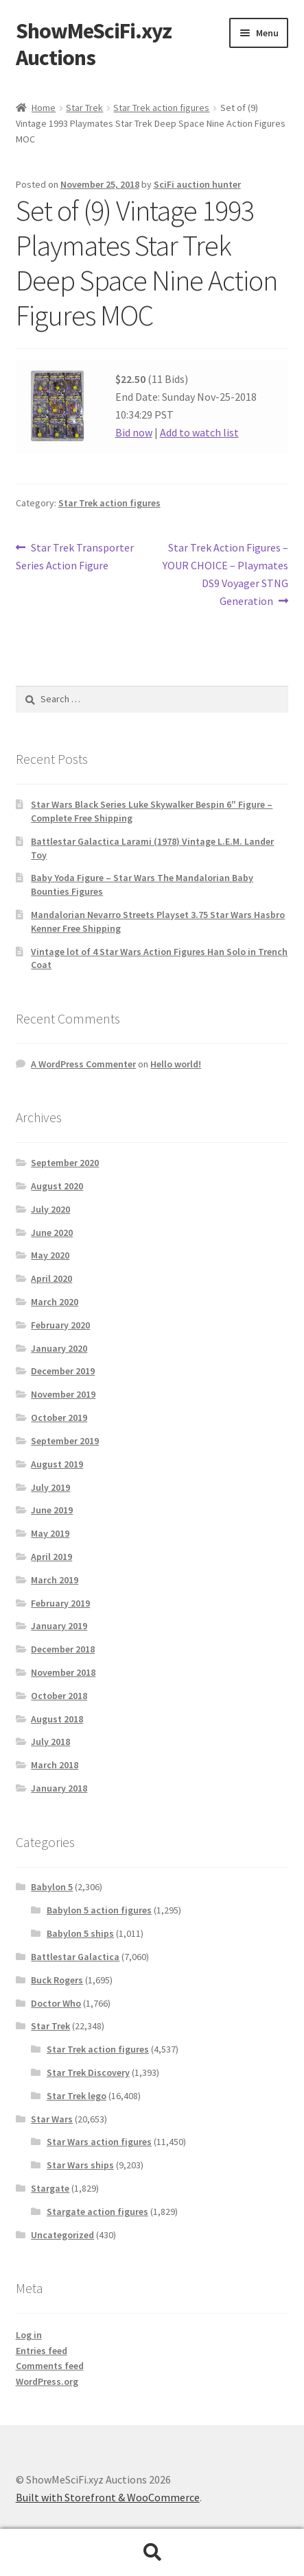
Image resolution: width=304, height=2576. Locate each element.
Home (44, 107)
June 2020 (52, 1232)
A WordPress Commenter (83, 1064)
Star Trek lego (76, 2096)
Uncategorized (62, 2235)
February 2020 (60, 1325)
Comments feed (50, 2366)
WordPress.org (47, 2381)
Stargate (50, 2188)
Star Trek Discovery (88, 2072)
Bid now (133, 432)
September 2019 (65, 1441)
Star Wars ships (80, 2165)
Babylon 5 (52, 1887)
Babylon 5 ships (80, 1933)
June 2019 (52, 1510)
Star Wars (52, 2119)
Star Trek (84, 107)
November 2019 (63, 1394)
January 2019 (59, 1626)
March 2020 (54, 1302)
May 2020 (50, 1255)
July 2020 (50, 1209)
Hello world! (175, 1064)
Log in (29, 2335)
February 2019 (60, 1603)
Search (152, 2552)
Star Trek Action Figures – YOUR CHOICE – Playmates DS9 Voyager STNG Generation (225, 573)
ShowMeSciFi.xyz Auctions (94, 44)
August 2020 (57, 1186)
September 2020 (65, 1162)
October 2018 (59, 1695)
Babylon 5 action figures (99, 1910)
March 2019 (54, 1580)
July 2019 (50, 1487)
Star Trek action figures (161, 107)
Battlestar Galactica (75, 1956)
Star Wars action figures (99, 2141)
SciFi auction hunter (197, 184)
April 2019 (51, 1556)
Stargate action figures (97, 2211)
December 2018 (63, 1649)
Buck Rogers (57, 1980)
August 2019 (57, 1464)
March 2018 (54, 1765)
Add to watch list (199, 432)
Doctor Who (56, 2003)
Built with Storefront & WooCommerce (108, 2497)
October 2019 (59, 1417)
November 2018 (63, 1672)
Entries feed (41, 2350)
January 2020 (59, 1348)
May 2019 (50, 1533)
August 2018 (57, 1719)
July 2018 (50, 1741)
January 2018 (59, 1788)
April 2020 (51, 1278)
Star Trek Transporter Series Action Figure (75, 555)
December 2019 (63, 1371)
